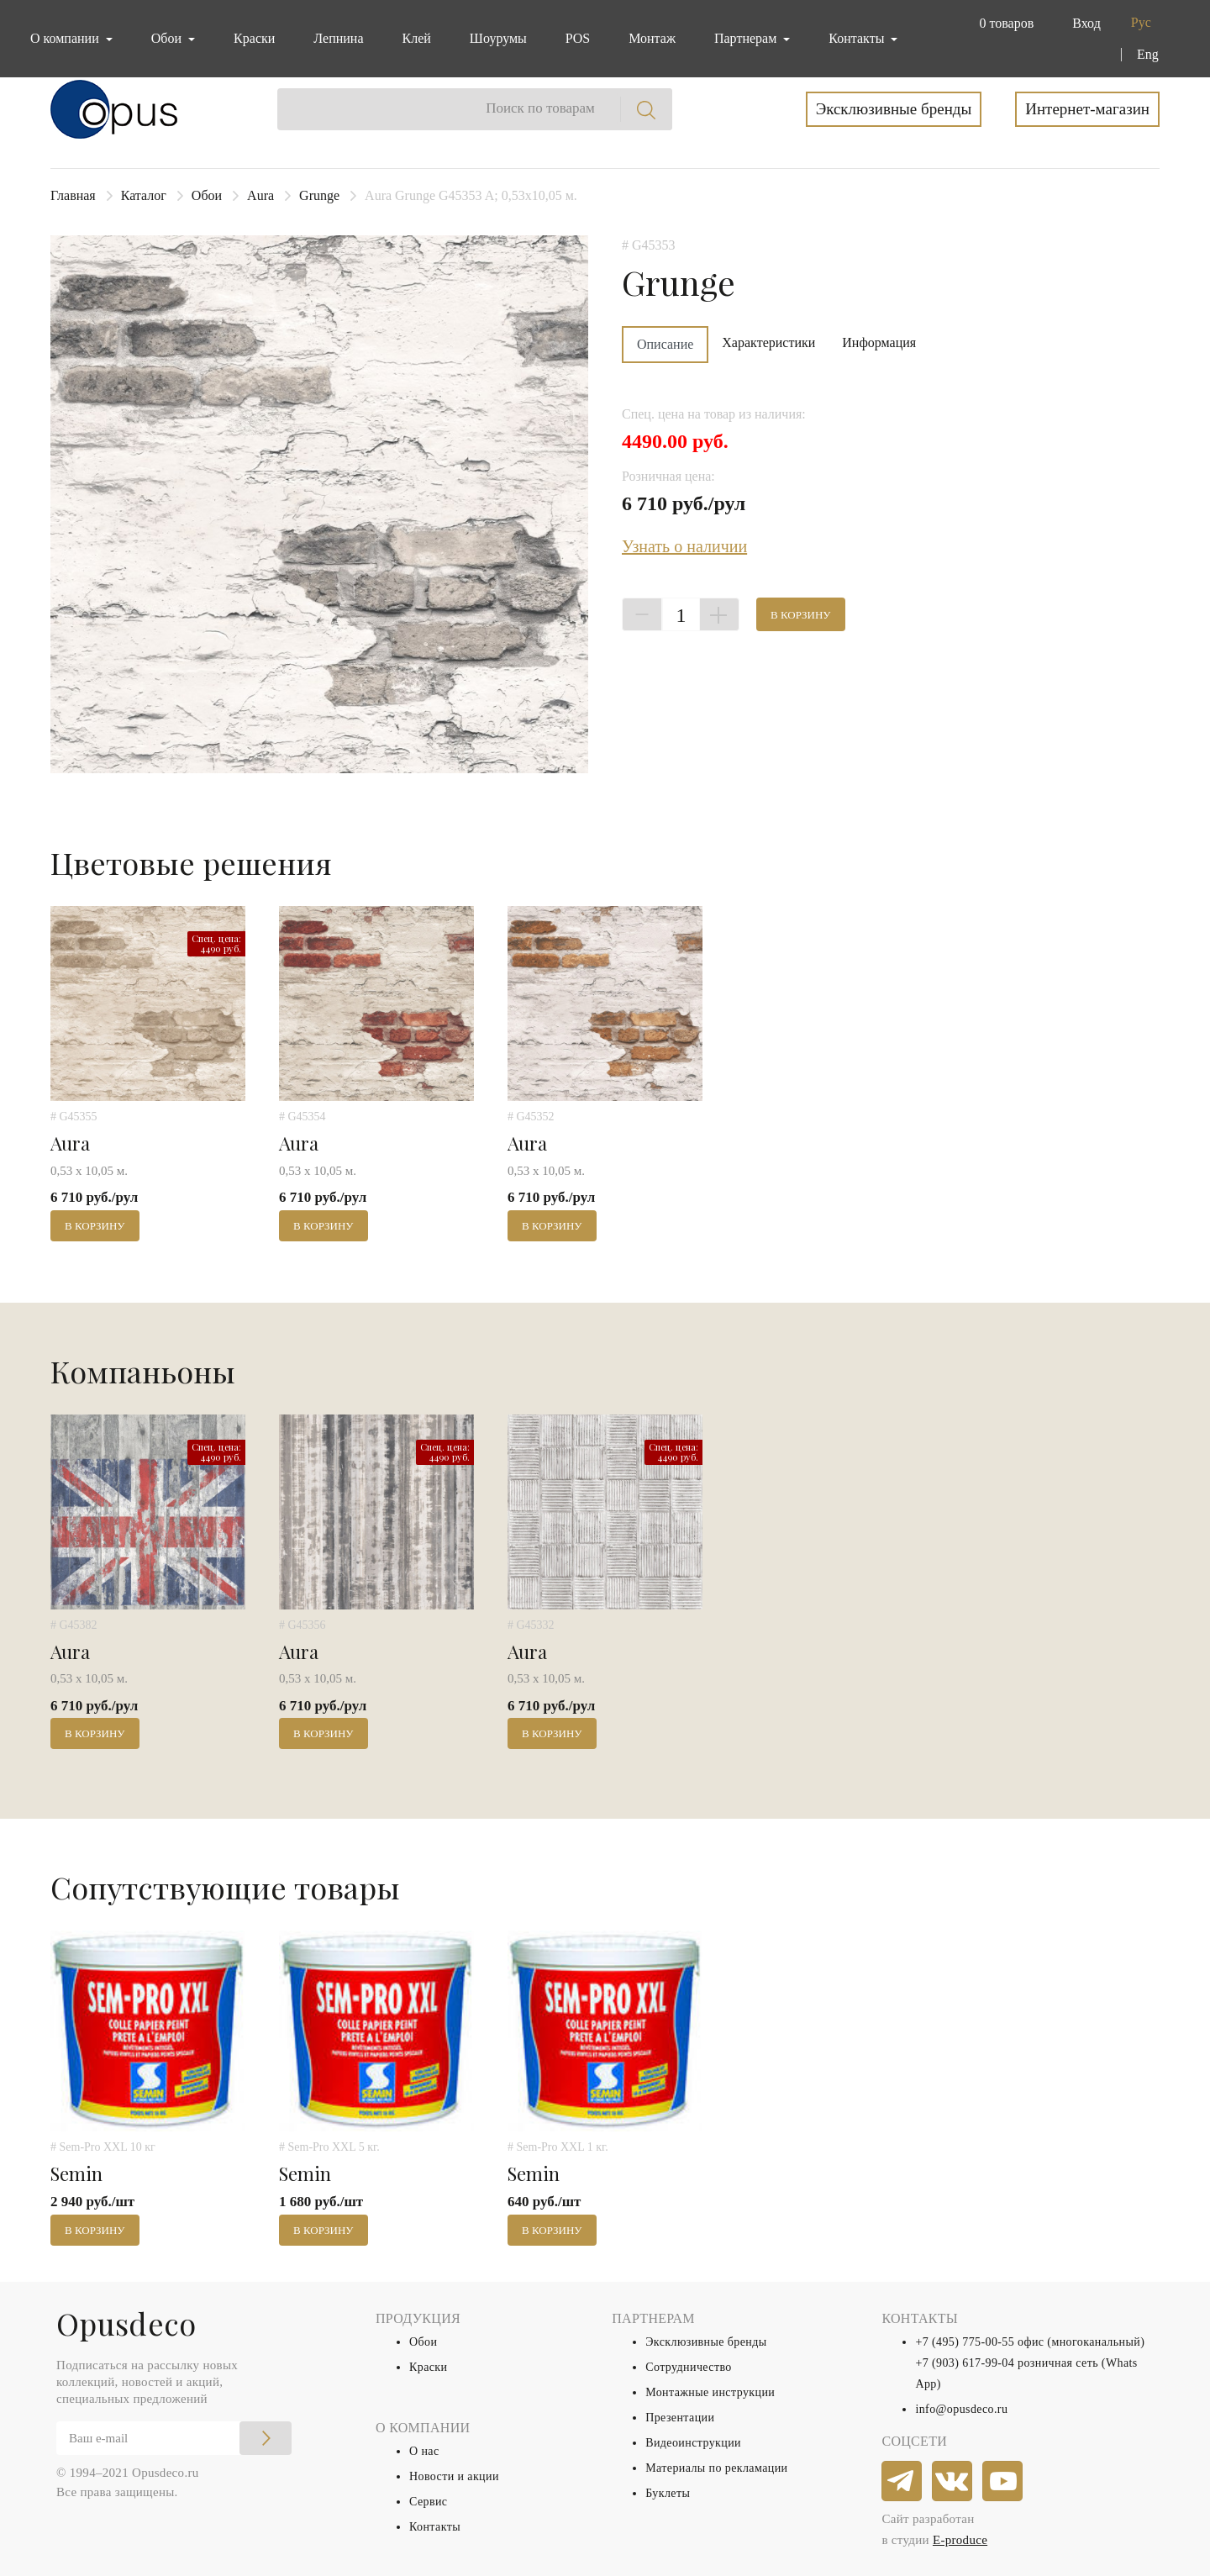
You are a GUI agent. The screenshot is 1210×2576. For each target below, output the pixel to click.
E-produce (960, 2540)
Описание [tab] (665, 344)
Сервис (428, 2501)
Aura (260, 195)
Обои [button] (168, 38)
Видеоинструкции (693, 2442)
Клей (416, 38)
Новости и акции (454, 2476)
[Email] (174, 2438)
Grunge (319, 195)
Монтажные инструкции (710, 2392)
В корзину (801, 614)
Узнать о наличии (684, 546)
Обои (207, 195)
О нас (424, 2451)
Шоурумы (498, 38)
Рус (1141, 22)
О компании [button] (66, 38)
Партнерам (747, 38)
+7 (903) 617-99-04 (964, 2363)
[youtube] (1003, 2482)
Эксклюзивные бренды (894, 109)
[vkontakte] (953, 2482)
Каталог (143, 195)
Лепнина (338, 38)
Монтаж (652, 38)
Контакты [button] (858, 38)
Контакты (434, 2527)
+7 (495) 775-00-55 (964, 2342)
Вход (1086, 23)
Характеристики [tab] (768, 342)
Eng (1148, 54)
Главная (73, 195)
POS (578, 38)
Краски (254, 38)
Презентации (679, 2417)
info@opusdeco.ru (961, 2409)
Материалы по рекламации (716, 2468)
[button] (1002, 23)
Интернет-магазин (1087, 109)
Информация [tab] (879, 342)
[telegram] (902, 2482)
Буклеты (667, 2493)
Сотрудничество (688, 2367)
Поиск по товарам (540, 108)
